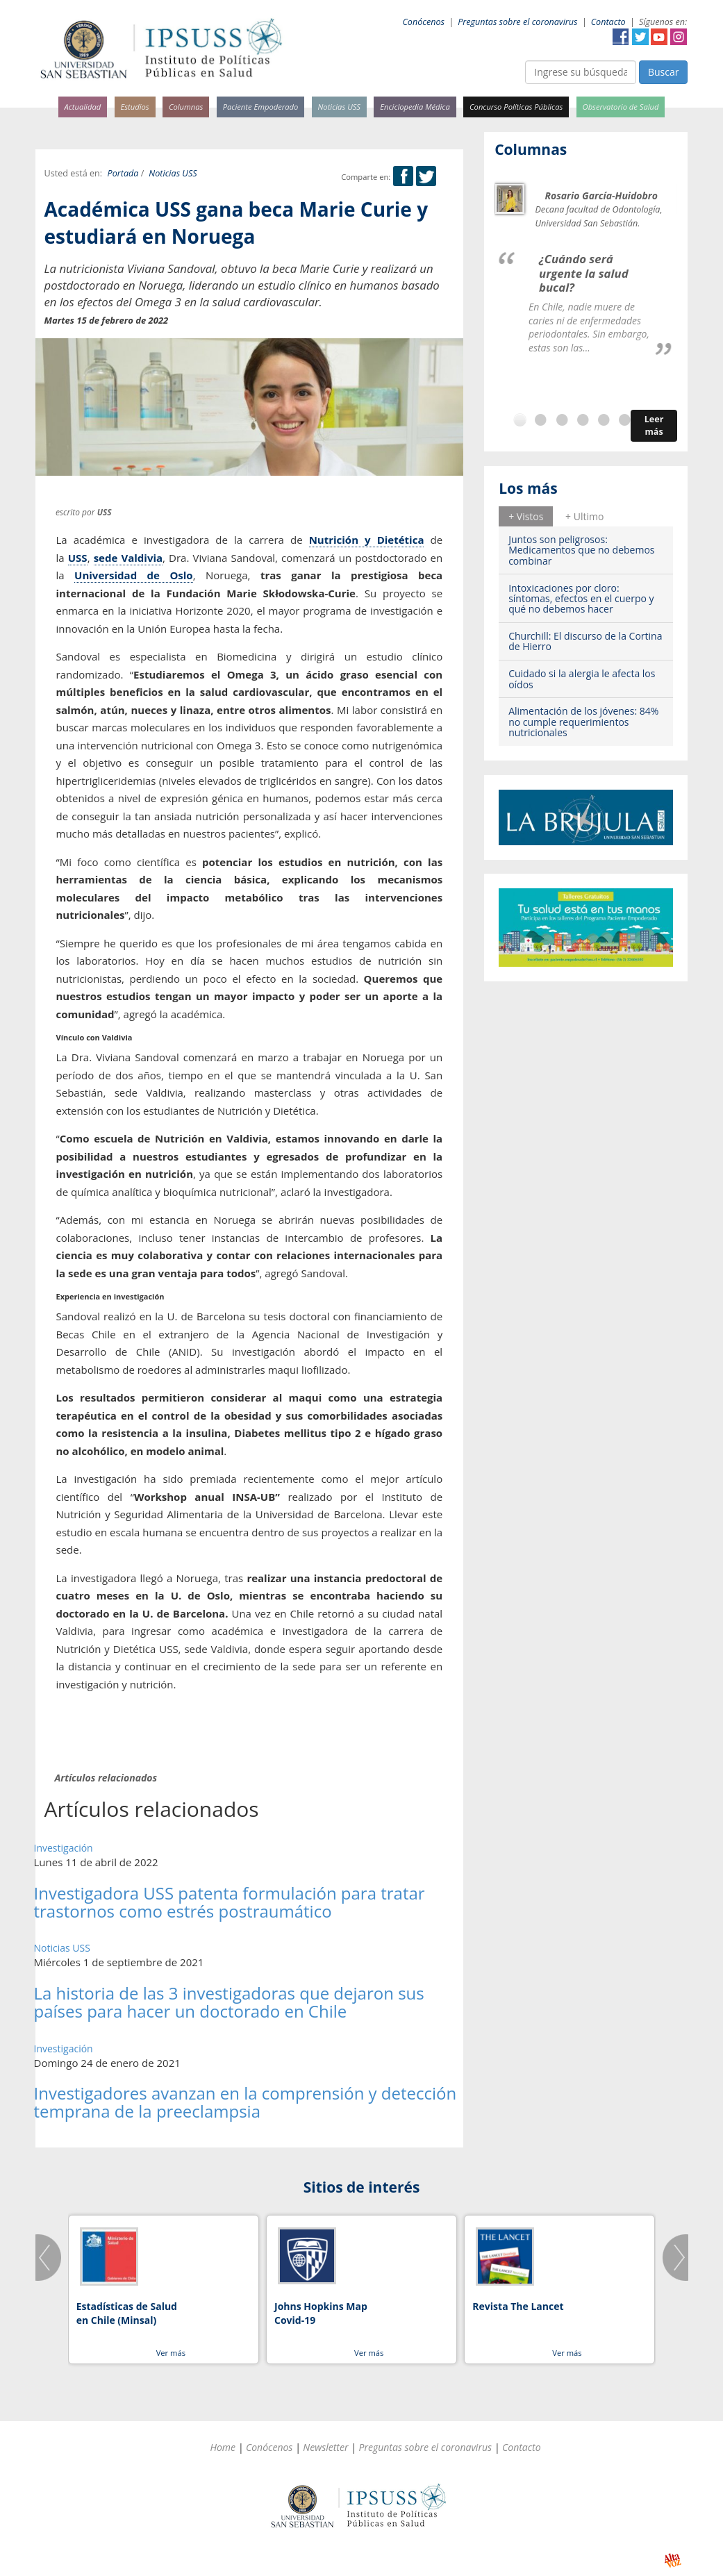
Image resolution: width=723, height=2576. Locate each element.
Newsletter (325, 2447)
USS (78, 558)
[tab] (526, 516)
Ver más (170, 2353)
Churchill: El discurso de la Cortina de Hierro (585, 641)
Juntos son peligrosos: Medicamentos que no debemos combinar (581, 550)
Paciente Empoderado (261, 106)
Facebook (621, 36)
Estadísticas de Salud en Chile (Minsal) (126, 2313)
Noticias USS (339, 106)
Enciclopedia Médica (414, 106)
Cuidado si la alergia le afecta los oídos (581, 678)
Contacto (608, 22)
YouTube (659, 36)
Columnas (186, 106)
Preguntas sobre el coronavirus (517, 22)
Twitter (640, 36)
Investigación (63, 1847)
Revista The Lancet (517, 2306)
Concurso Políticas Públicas (516, 106)
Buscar (663, 71)
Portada (123, 173)
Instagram (678, 36)
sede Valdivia (128, 558)
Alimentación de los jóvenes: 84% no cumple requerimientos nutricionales (583, 721)
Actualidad (83, 106)
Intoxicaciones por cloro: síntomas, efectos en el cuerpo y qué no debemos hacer (581, 598)
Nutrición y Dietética (366, 540)
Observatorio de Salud (621, 106)
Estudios (134, 106)
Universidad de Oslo (133, 575)
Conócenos (423, 22)
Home (222, 2447)
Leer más (654, 425)
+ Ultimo (584, 516)
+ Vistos (525, 516)
